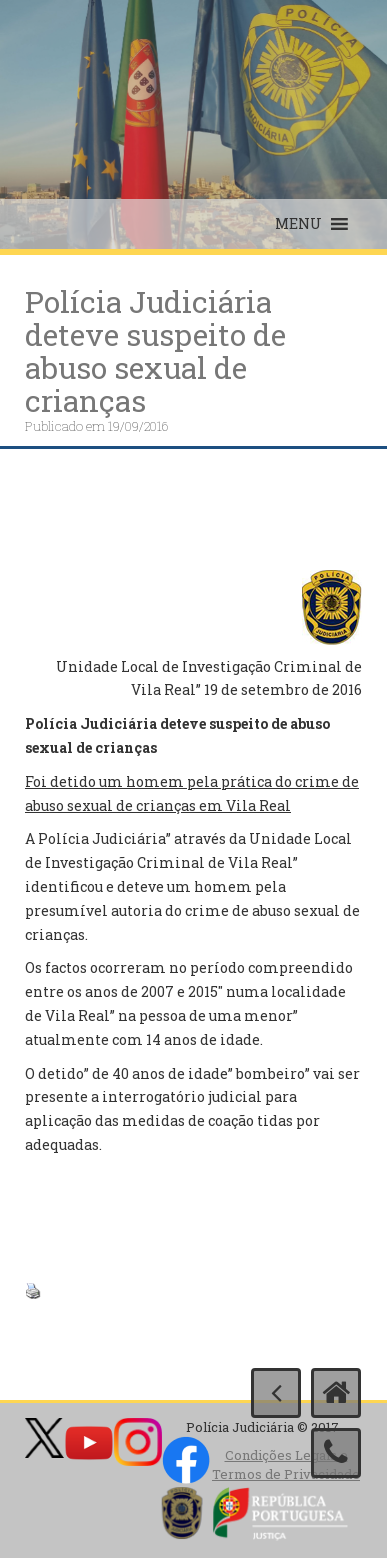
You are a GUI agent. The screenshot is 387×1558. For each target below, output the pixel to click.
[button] (298, 224)
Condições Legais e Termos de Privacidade (286, 1464)
